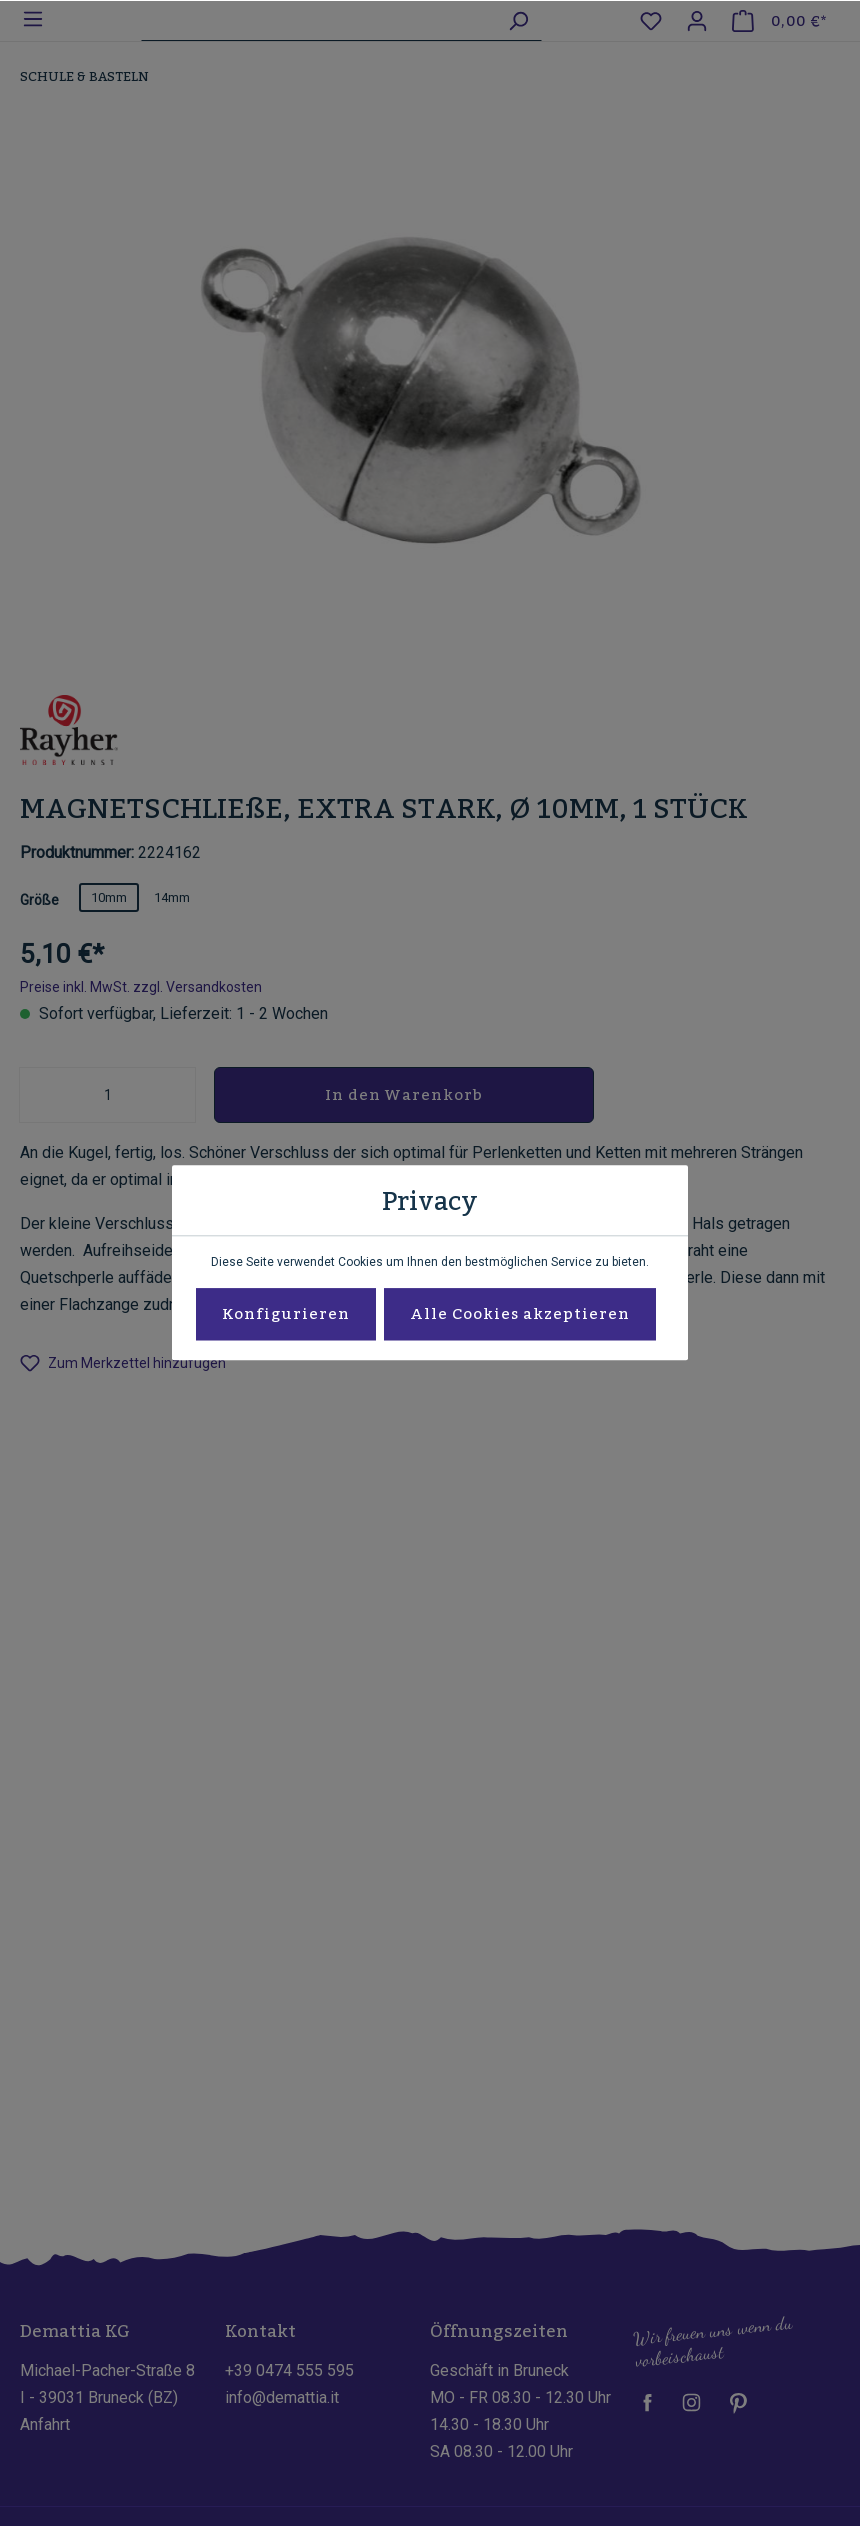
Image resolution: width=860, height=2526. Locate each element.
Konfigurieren (286, 1315)
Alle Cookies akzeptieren (520, 1315)
